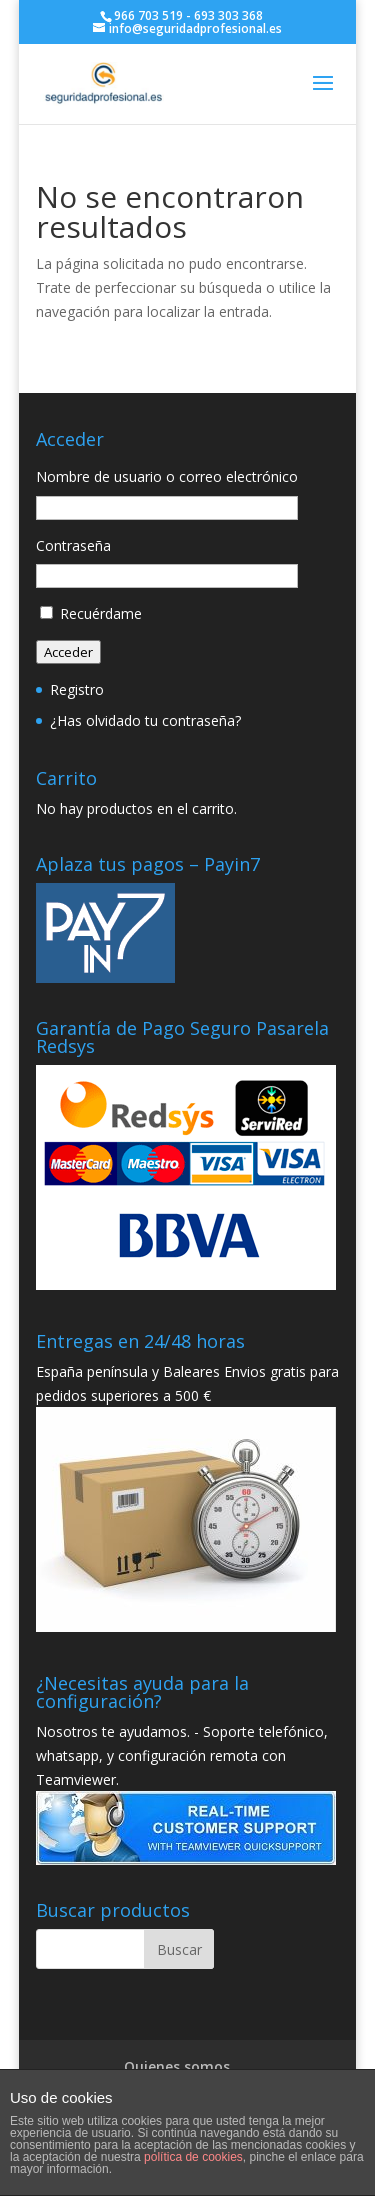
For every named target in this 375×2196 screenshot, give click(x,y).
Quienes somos (177, 2066)
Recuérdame (101, 613)
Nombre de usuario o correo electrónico (167, 476)
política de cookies (193, 2157)
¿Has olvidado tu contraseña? (145, 720)
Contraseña (73, 545)
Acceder (68, 652)
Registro (77, 689)
